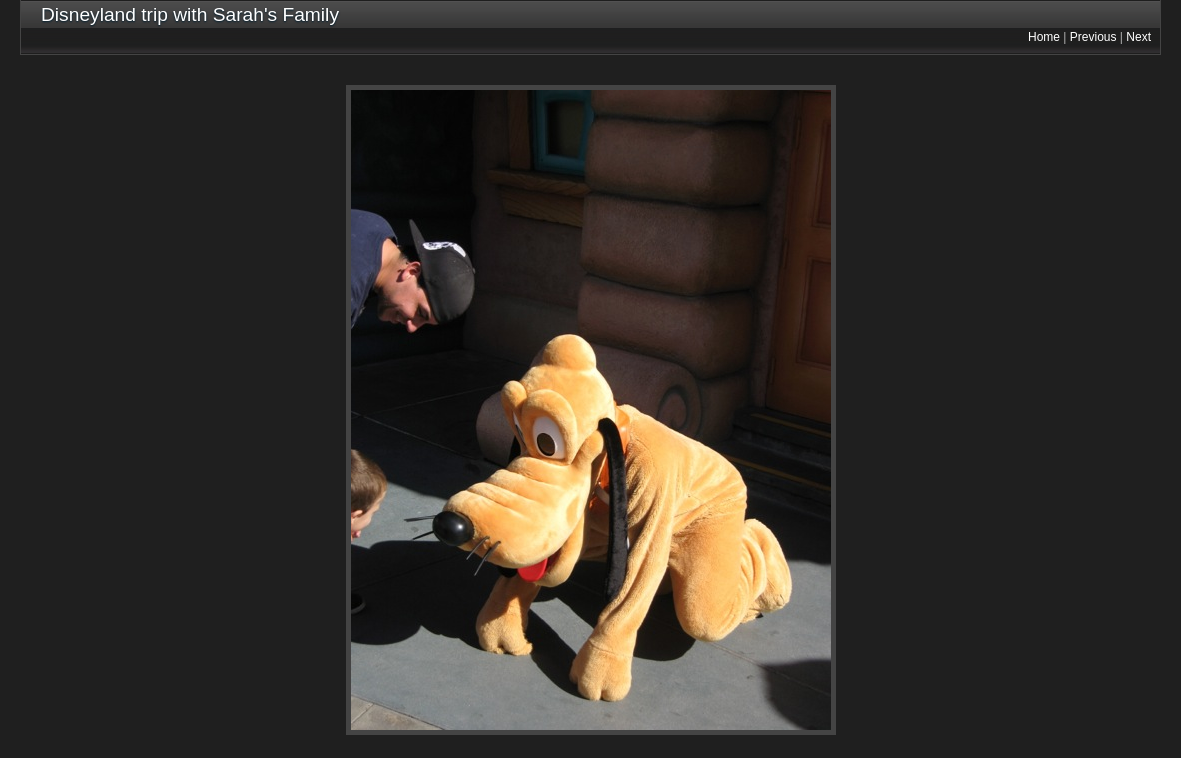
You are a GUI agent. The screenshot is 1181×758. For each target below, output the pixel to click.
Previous (1093, 37)
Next (1138, 37)
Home (1044, 37)
